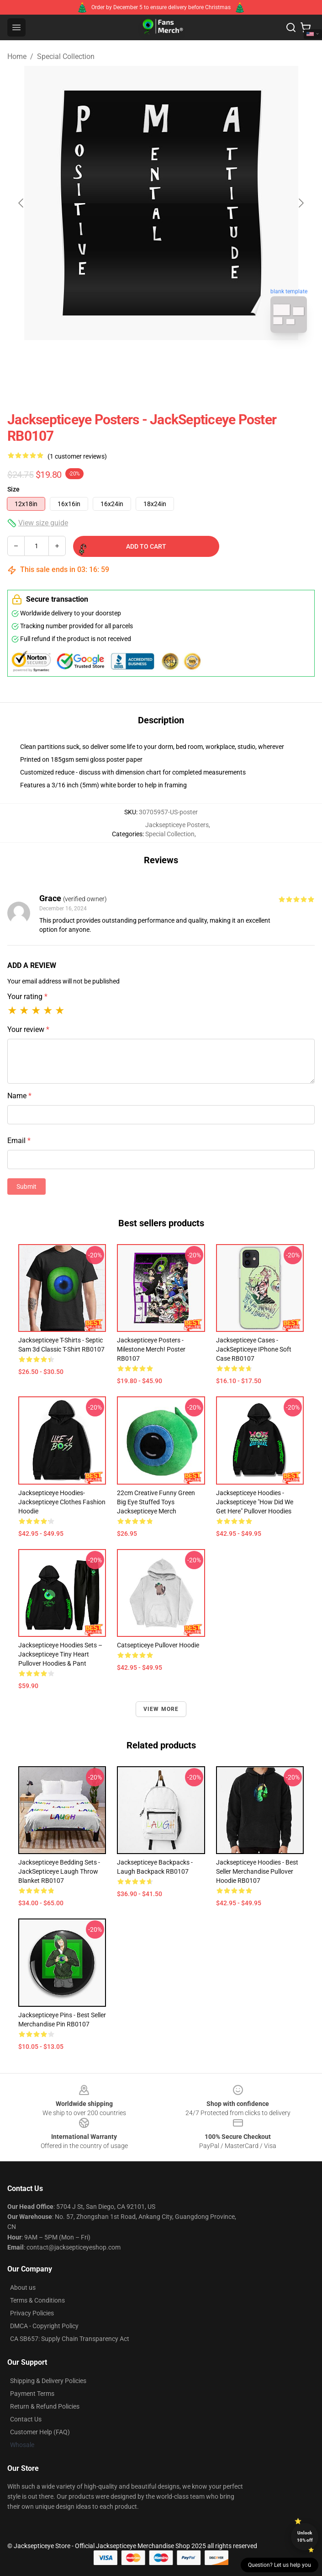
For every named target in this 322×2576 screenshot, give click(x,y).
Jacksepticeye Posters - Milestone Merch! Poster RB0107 (151, 1349)
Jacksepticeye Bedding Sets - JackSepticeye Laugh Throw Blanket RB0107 (59, 1871)
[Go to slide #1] (137, 360)
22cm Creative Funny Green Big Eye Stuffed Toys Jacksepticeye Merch (156, 1502)
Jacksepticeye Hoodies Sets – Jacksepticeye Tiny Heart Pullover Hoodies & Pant (60, 1654)
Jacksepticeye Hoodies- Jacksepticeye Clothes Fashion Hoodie (62, 1502)
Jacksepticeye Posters (177, 824)
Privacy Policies (32, 2313)
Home (16, 56)
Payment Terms (32, 2393)
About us (23, 2287)
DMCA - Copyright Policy (44, 2326)
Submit (26, 1186)
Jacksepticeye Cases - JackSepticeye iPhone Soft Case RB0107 (253, 1349)
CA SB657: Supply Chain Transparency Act (69, 2338)
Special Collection (66, 56)
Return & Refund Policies (44, 2406)
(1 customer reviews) (77, 456)
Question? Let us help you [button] (279, 2565)
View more (161, 1709)
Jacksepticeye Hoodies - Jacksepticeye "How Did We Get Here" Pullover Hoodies (254, 1502)
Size (13, 489)
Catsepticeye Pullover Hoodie (158, 1645)
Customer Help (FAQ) (40, 2432)
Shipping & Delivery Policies (48, 2380)
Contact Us (26, 2419)
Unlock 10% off (305, 2536)
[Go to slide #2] (185, 360)
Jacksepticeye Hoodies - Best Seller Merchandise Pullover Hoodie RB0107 (257, 1871)
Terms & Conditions (37, 2300)
